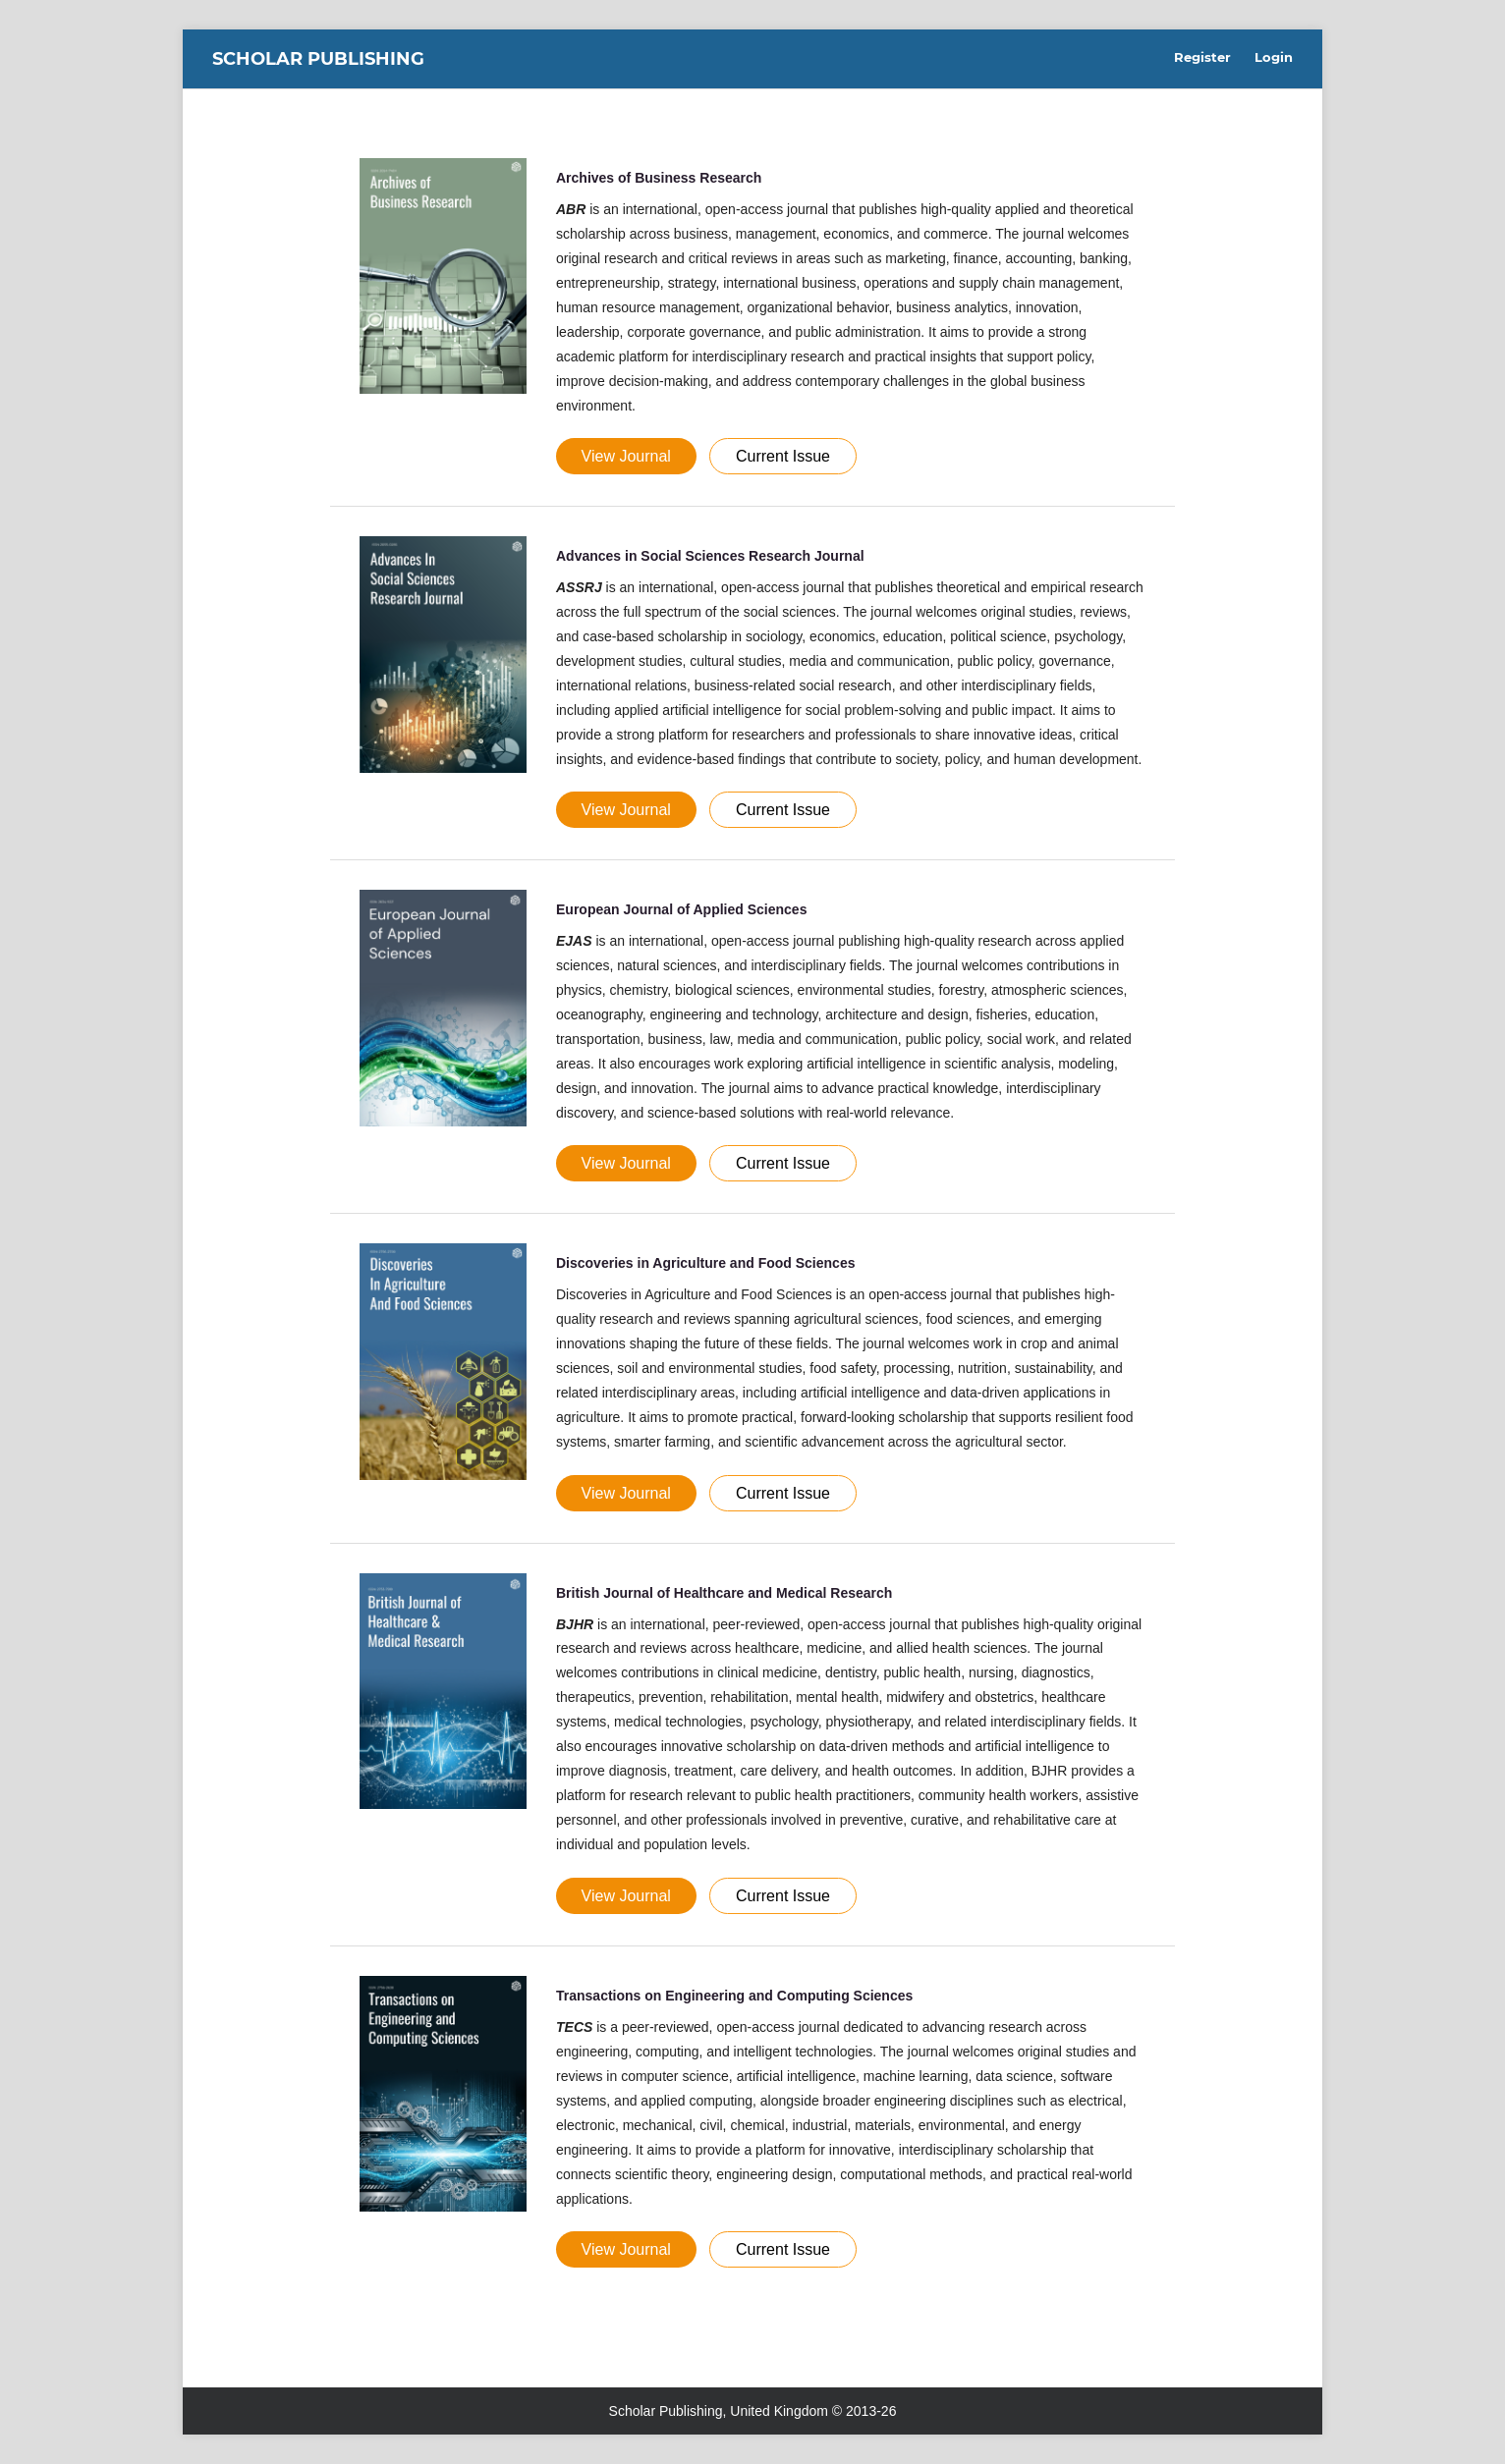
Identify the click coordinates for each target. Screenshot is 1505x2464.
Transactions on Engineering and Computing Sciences (734, 1995)
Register (1202, 57)
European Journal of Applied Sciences (681, 909)
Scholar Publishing (318, 59)
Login (1273, 57)
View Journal (626, 456)
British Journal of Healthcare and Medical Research (724, 1593)
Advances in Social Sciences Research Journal (710, 556)
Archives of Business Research (658, 178)
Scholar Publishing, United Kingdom (718, 2411)
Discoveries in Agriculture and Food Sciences (705, 1263)
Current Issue (783, 456)
